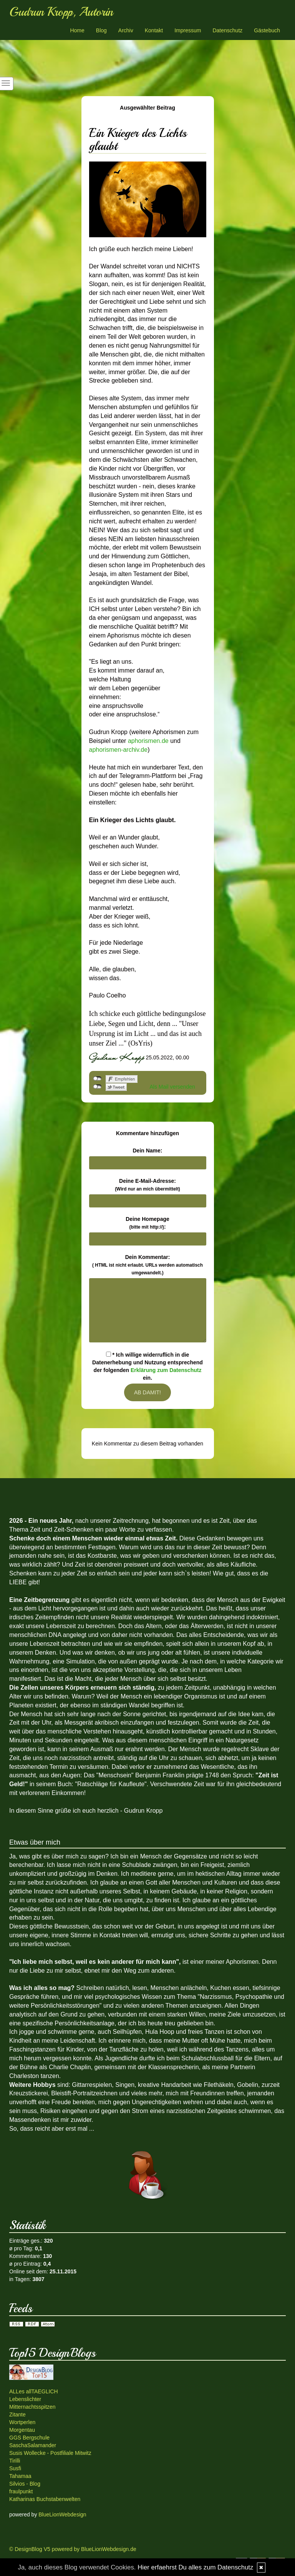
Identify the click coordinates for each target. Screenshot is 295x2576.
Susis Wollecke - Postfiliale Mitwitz (50, 2453)
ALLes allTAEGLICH (33, 2391)
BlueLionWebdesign (62, 2514)
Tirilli (14, 2461)
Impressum (187, 30)
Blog (101, 30)
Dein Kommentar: (147, 1265)
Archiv (125, 30)
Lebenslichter (25, 2399)
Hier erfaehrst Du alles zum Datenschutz (195, 2567)
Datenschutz (227, 30)
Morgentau (22, 2430)
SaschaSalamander (32, 2445)
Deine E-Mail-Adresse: (147, 1185)
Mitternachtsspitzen (32, 2407)
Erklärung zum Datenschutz (166, 1370)
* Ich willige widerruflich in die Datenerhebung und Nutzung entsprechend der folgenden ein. (147, 1366)
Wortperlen (22, 2422)
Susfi (15, 2468)
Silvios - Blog (24, 2484)
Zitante (17, 2414)
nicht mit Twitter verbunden (97, 1086)
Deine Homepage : (147, 1223)
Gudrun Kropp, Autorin (61, 12)
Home (77, 30)
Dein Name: (147, 1150)
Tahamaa (20, 2476)
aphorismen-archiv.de (118, 749)
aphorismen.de (149, 741)
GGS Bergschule (29, 2437)
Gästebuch (267, 30)
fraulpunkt (21, 2491)
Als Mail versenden (172, 1087)
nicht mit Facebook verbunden (97, 1078)
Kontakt (154, 30)
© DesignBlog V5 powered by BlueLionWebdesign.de (72, 2549)
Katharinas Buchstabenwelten (44, 2499)
